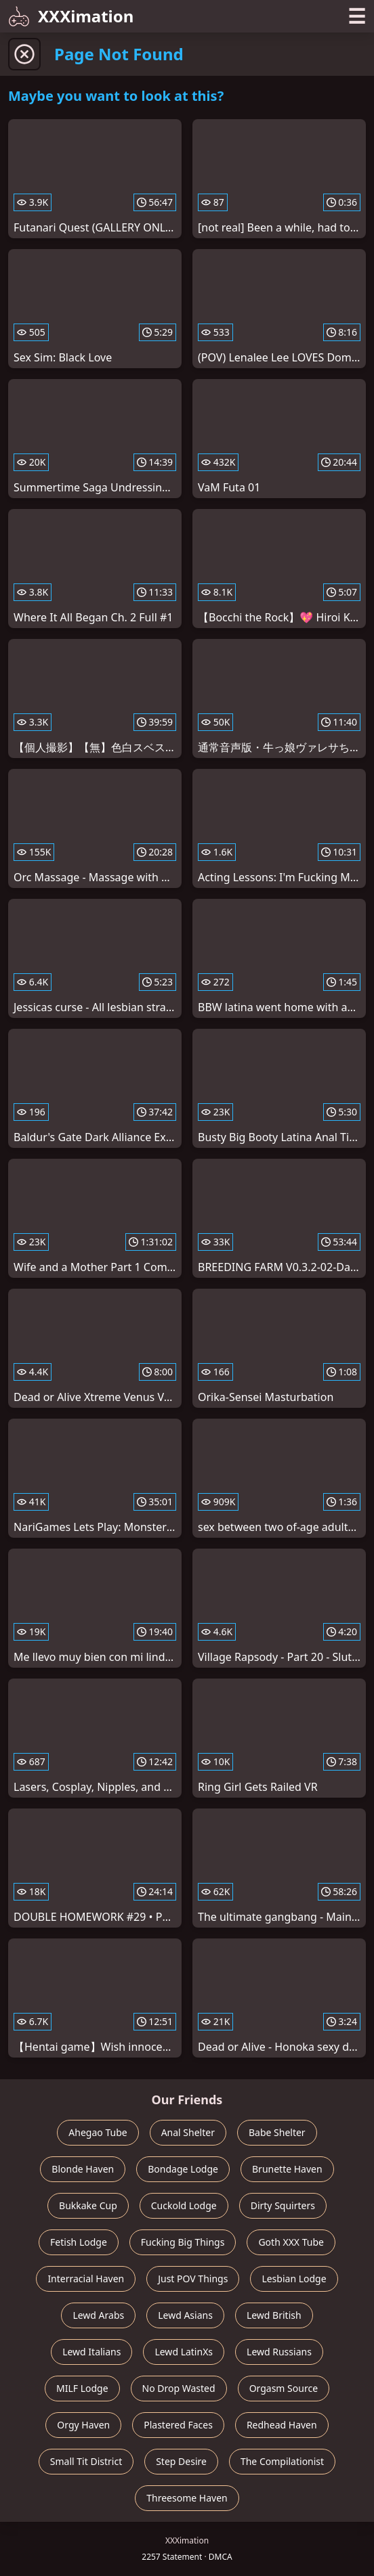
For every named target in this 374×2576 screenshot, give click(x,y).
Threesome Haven (186, 2497)
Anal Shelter (188, 2132)
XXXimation (70, 16)
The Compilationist (282, 2461)
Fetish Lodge (78, 2242)
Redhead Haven (282, 2424)
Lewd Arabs (98, 2315)
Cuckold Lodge (184, 2205)
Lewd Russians (279, 2351)
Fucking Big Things (183, 2242)
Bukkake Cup (88, 2205)
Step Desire (181, 2461)
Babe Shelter (277, 2132)
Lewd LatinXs (183, 2351)
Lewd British (274, 2315)
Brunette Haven (287, 2168)
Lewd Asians (185, 2315)
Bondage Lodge (183, 2168)
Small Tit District (86, 2461)
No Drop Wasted (178, 2388)
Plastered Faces (178, 2424)
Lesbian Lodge (294, 2278)
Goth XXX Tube (291, 2242)
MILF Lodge (82, 2388)
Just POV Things (193, 2278)
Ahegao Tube (97, 2132)
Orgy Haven (83, 2424)
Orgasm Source (283, 2388)
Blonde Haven (82, 2168)
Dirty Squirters (283, 2205)
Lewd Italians (91, 2351)
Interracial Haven (85, 2278)
